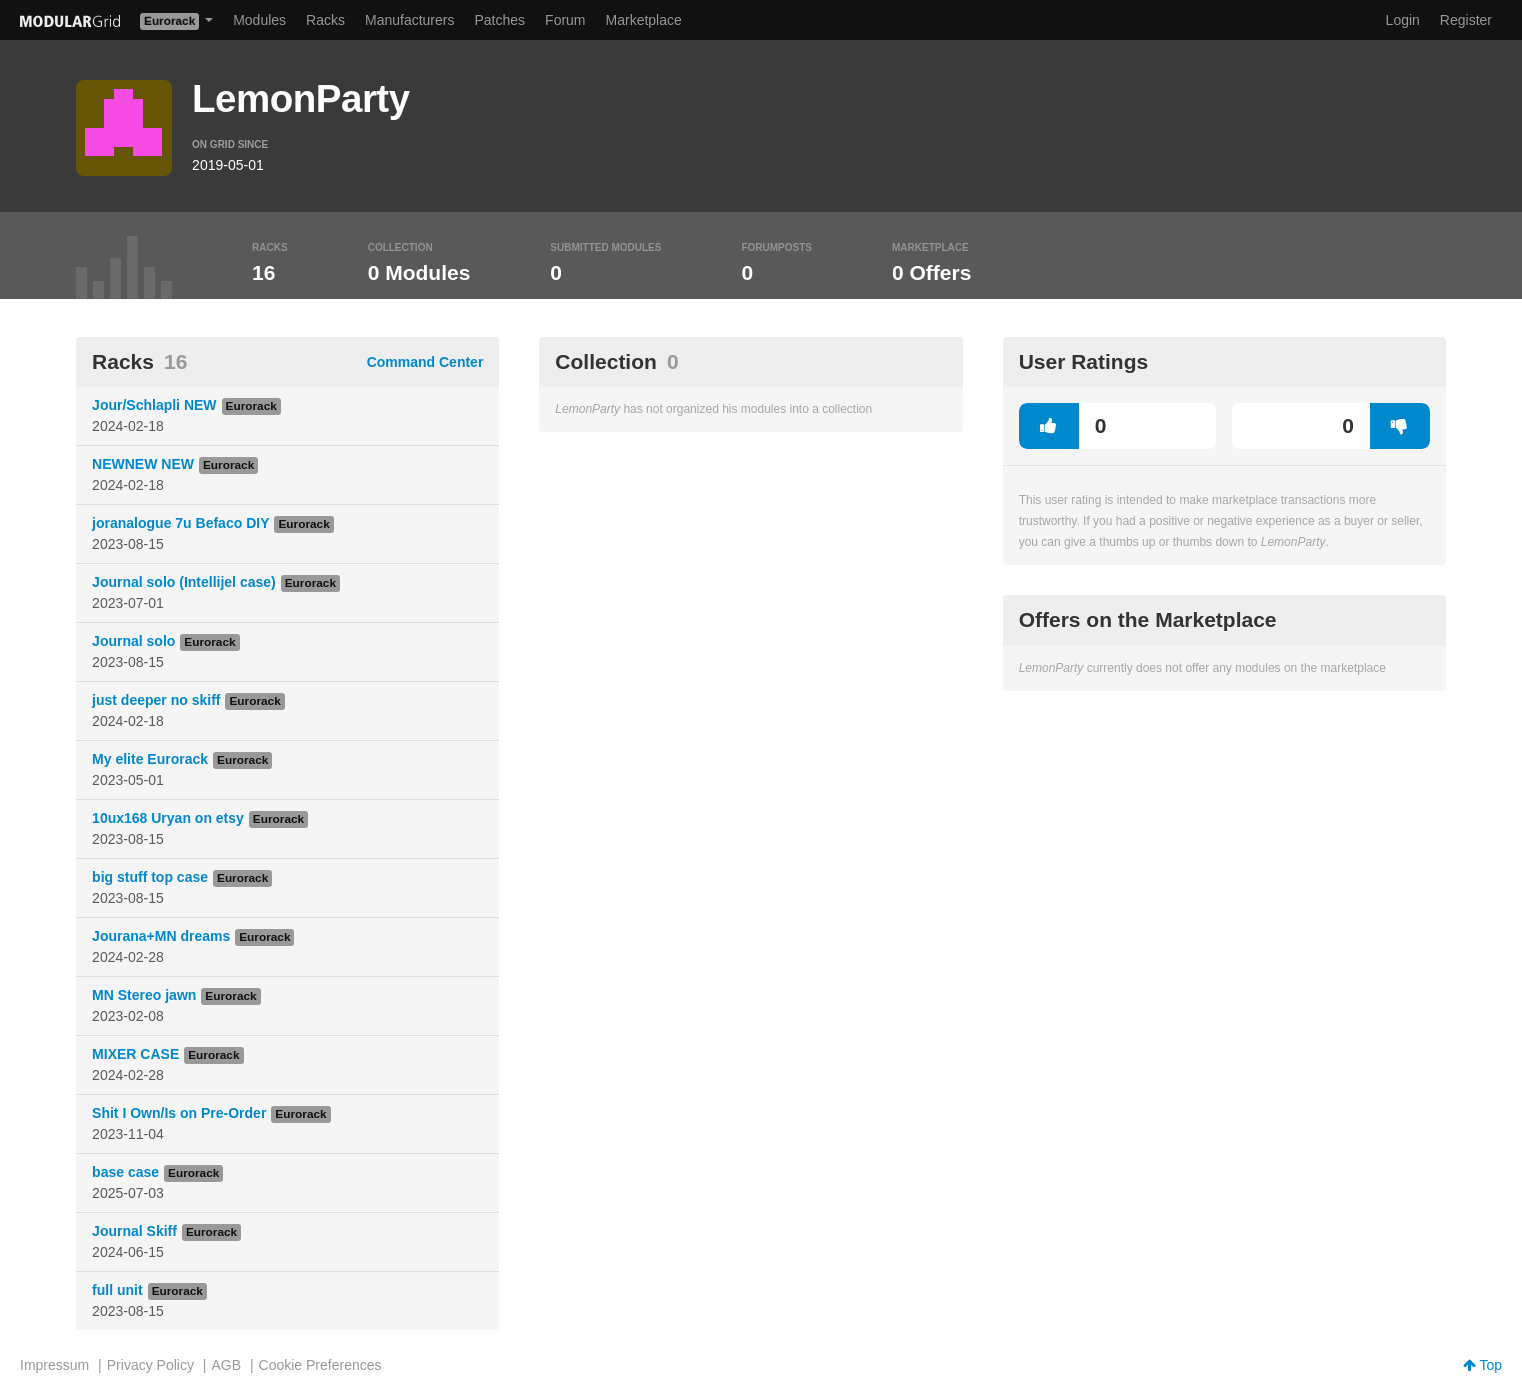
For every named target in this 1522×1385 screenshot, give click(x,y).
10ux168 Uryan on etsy (168, 818)
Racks (325, 20)
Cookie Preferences (320, 1365)
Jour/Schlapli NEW (154, 405)
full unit (117, 1290)
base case (125, 1172)
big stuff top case (150, 877)
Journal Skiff (134, 1231)
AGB (226, 1365)
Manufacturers (409, 20)
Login (1403, 20)
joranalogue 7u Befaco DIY (180, 523)
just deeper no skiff (156, 700)
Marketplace (644, 20)
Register (1466, 20)
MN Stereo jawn (144, 995)
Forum (565, 20)
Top (1482, 1365)
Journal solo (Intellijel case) (184, 582)
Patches (499, 20)
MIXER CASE (135, 1054)
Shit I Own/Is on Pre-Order (179, 1113)
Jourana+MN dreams (161, 936)
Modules (259, 20)
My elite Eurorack (150, 759)
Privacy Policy (150, 1365)
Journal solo (133, 641)
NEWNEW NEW (143, 464)
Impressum (54, 1365)
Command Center (425, 362)
